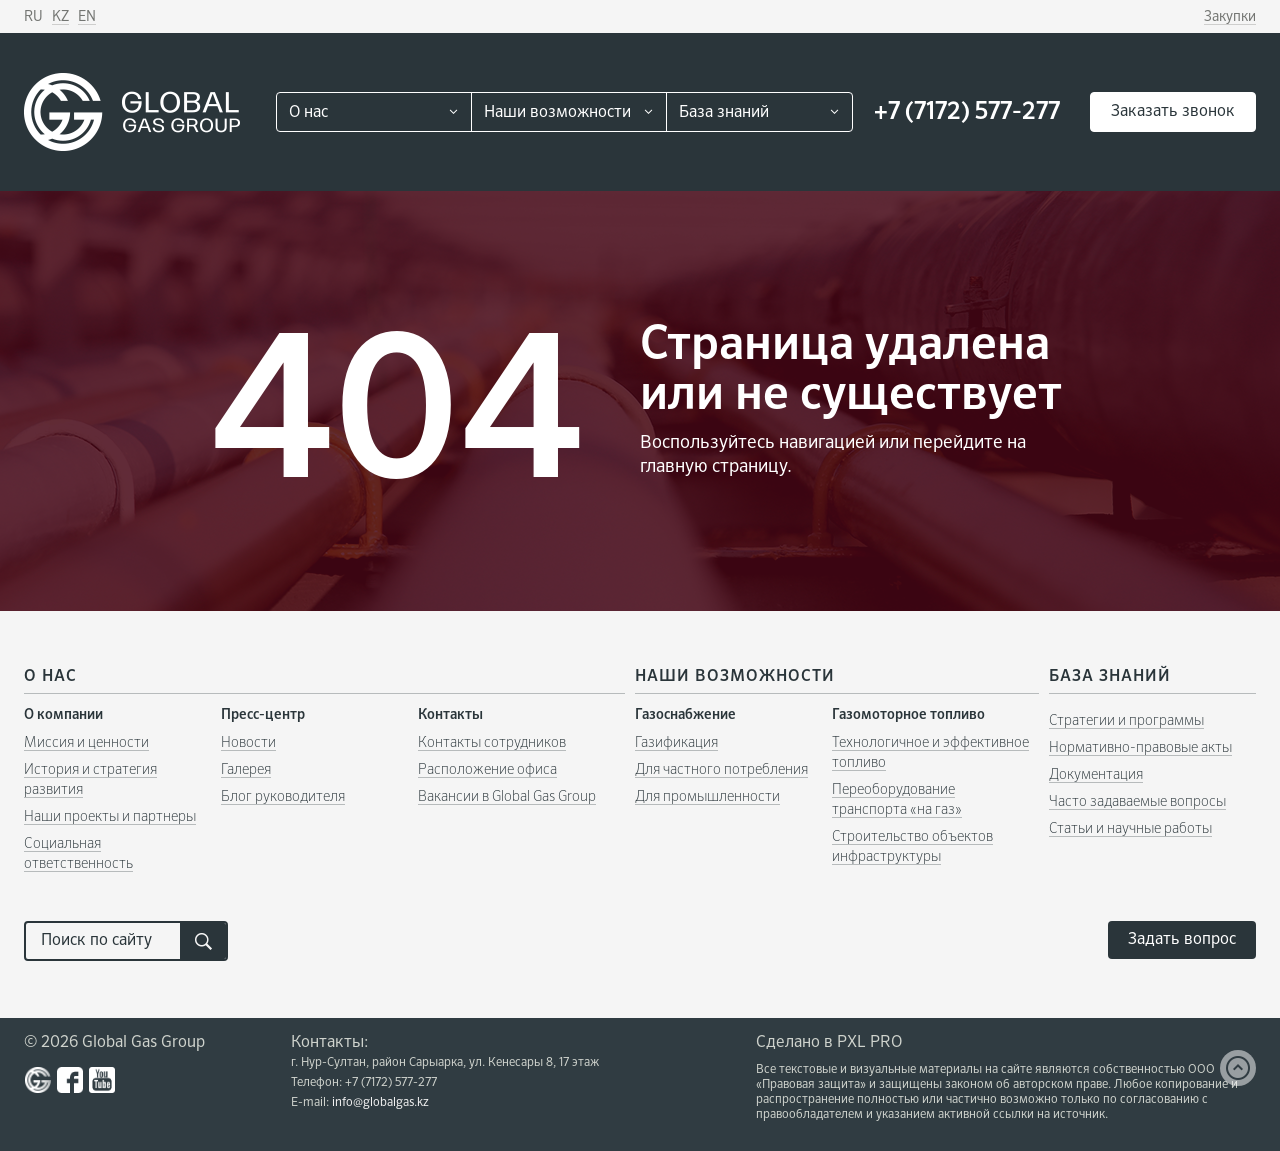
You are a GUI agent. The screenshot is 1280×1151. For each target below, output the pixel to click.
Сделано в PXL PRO (829, 1043)
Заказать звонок (1173, 112)
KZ (60, 17)
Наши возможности (557, 113)
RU (33, 17)
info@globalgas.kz (380, 1103)
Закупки (1230, 17)
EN (87, 17)
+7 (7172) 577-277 (967, 112)
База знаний (724, 113)
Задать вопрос (1182, 940)
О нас (308, 113)
